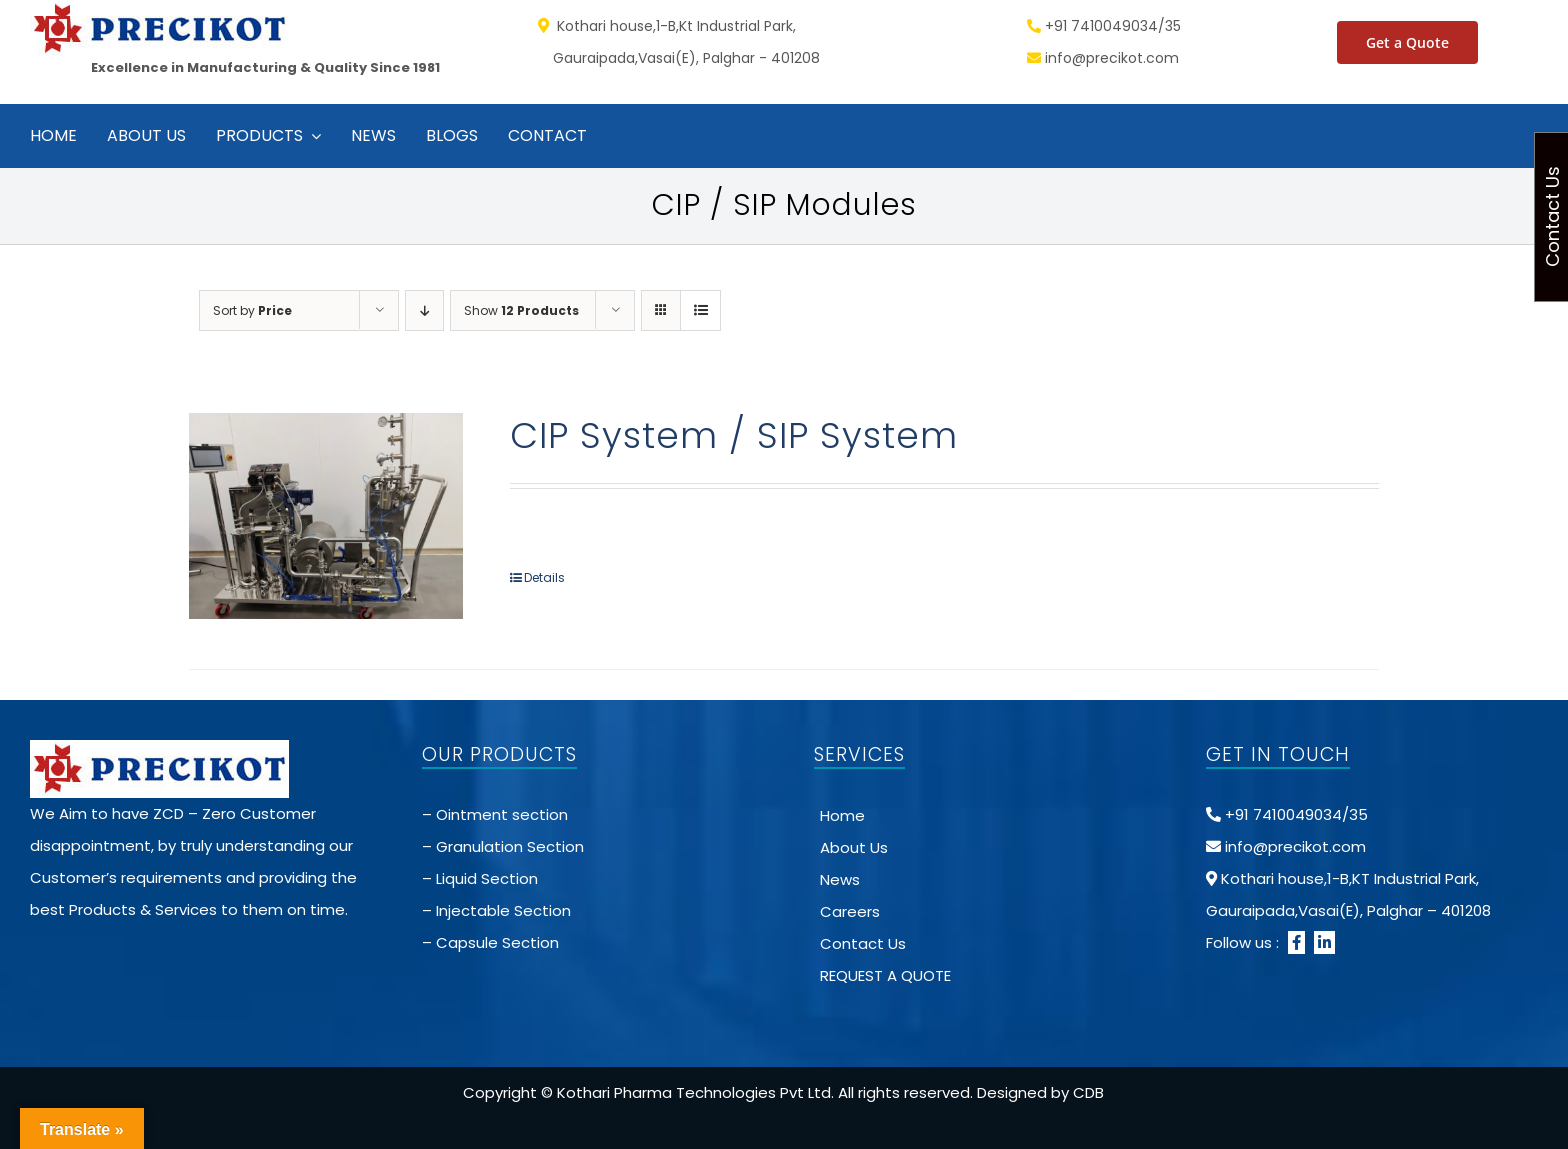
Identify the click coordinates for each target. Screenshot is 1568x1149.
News (840, 879)
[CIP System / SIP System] (326, 516)
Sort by (252, 310)
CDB (1088, 1092)
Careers (850, 911)
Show (521, 310)
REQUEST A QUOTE (885, 975)
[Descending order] (424, 310)
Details (544, 577)
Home (842, 815)
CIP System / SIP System (734, 435)
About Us (854, 847)
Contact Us (863, 943)
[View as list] (700, 310)
